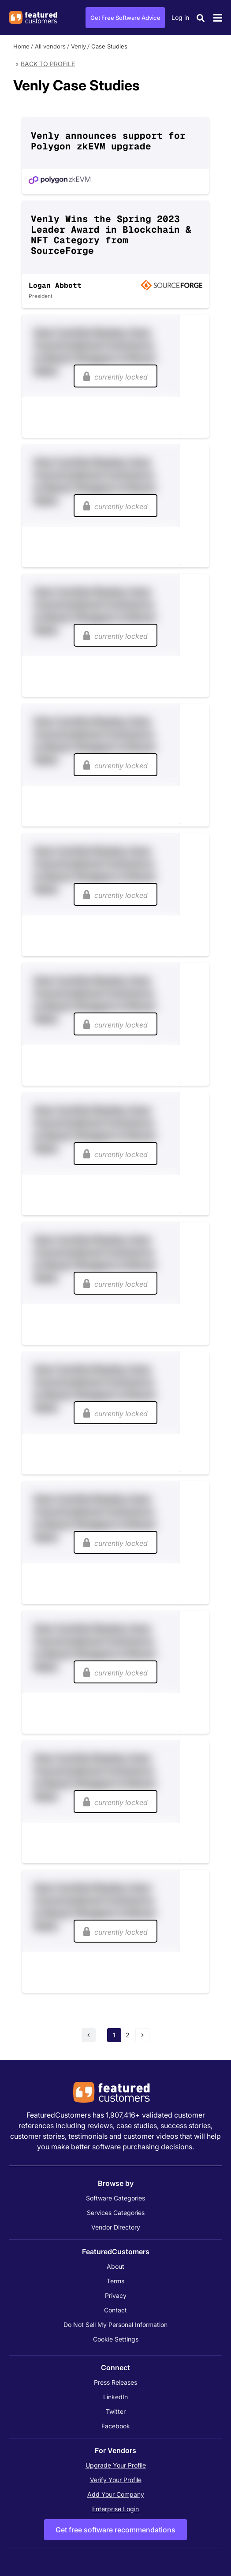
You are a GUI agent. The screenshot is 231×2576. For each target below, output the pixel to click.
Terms (115, 2281)
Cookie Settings (115, 2339)
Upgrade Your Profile (116, 2465)
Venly (78, 46)
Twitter (116, 2411)
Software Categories (115, 2198)
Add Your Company (115, 2494)
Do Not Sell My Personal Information (115, 2324)
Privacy (116, 2295)
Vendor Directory (115, 2227)
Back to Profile (48, 63)
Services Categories (116, 2212)
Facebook (115, 2426)
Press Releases (115, 2382)
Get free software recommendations (115, 2529)
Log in (180, 17)
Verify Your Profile (116, 2479)
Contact (115, 2310)
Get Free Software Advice (125, 17)
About (115, 2266)
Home (21, 46)
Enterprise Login (115, 2509)
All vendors (50, 46)
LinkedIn (115, 2397)
